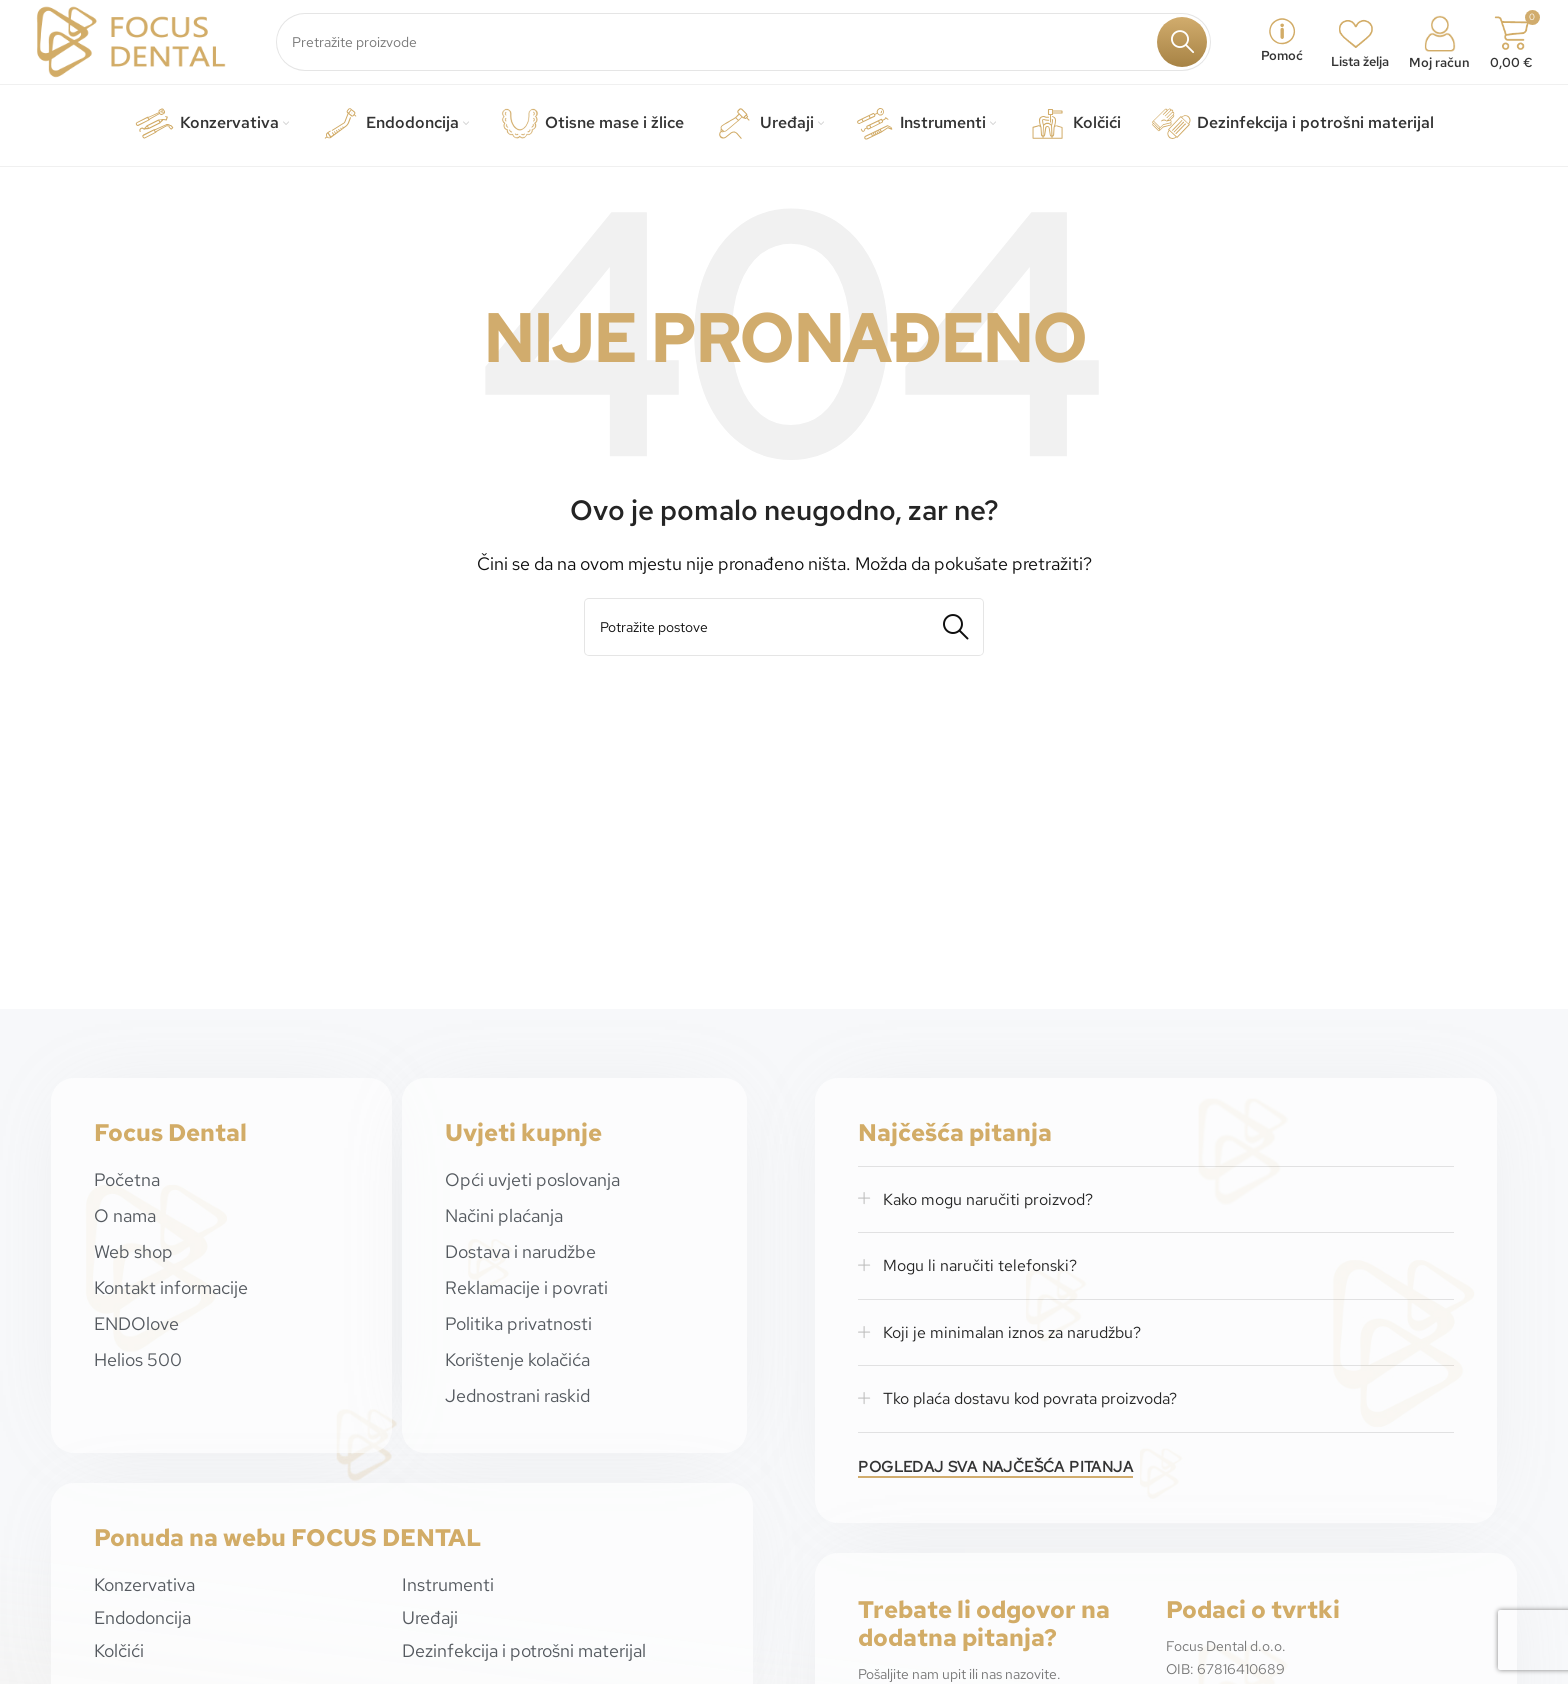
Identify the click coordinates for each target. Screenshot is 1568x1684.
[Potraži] (743, 46)
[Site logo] (130, 43)
